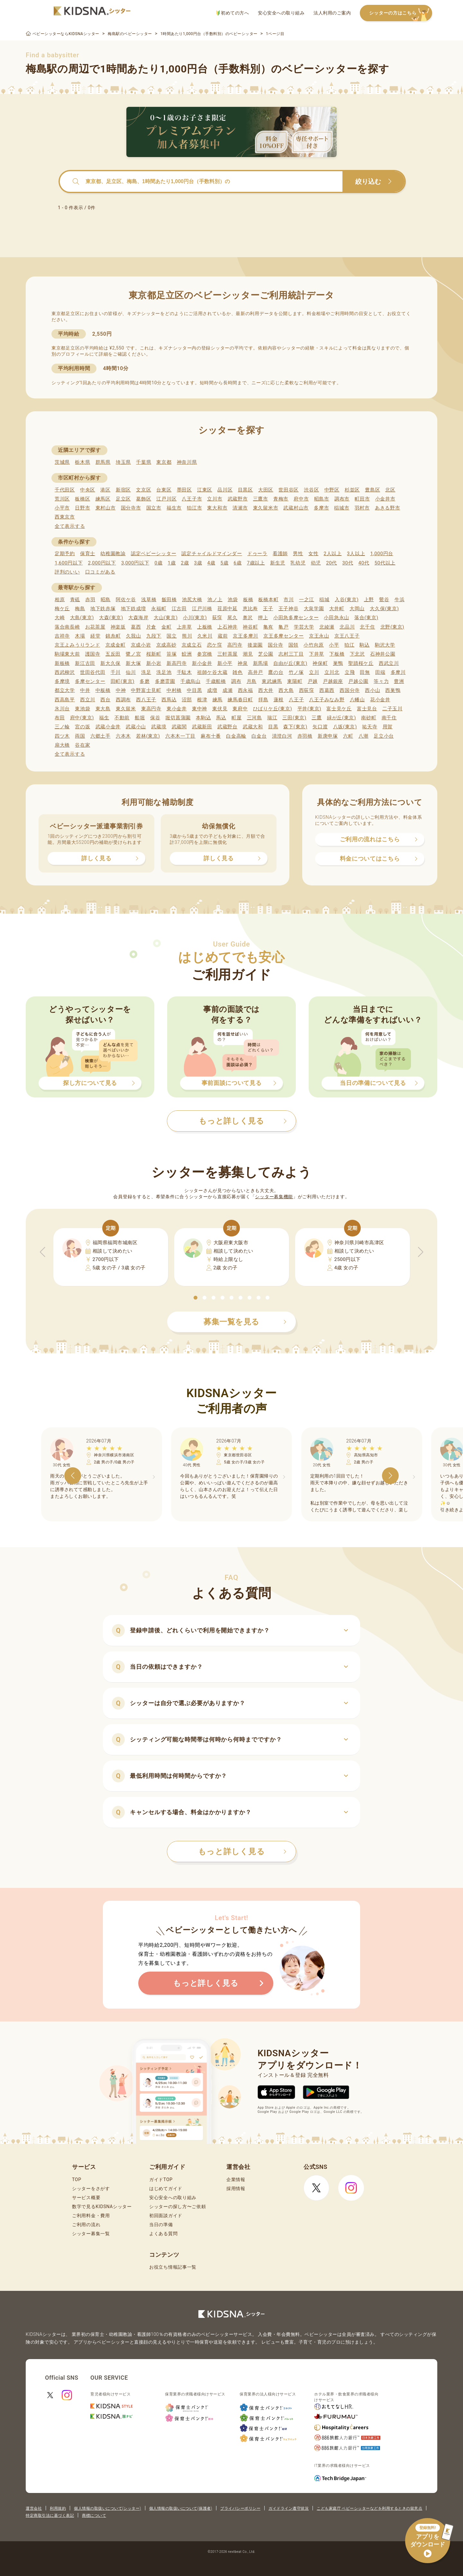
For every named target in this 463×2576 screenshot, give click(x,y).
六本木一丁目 (180, 736)
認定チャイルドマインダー (211, 553)
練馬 (217, 700)
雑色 (237, 672)
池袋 (233, 599)
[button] (195, 1298)
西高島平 (65, 700)
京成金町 (115, 645)
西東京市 (65, 517)
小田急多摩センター (296, 618)
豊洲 (399, 681)
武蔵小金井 (108, 727)
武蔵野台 (227, 727)
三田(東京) (294, 718)
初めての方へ (232, 13)
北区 (390, 490)
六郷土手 (100, 736)
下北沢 (357, 654)
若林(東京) (148, 736)
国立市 (153, 508)
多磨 (145, 681)
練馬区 (103, 499)
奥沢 (248, 618)
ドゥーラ (257, 553)
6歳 (238, 563)
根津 (202, 700)
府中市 (301, 499)
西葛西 (326, 690)
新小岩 (153, 663)
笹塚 (172, 654)
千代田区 (65, 490)
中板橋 (103, 690)
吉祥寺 (62, 636)
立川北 (332, 672)
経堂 (95, 636)
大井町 (336, 608)
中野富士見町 (146, 690)
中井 (85, 690)
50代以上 (385, 563)
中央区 (87, 490)
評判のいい (67, 572)
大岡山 (357, 608)
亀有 (268, 627)
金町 (166, 627)
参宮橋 (204, 654)
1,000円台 (381, 553)
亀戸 (283, 627)
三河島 (254, 718)
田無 (365, 672)
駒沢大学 (385, 645)
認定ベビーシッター (153, 553)
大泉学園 (314, 608)
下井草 (316, 654)
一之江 (306, 599)
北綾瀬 (326, 627)
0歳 (158, 563)
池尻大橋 (192, 599)
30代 (347, 563)
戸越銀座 (333, 681)
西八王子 (146, 700)
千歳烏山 (190, 681)
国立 (172, 636)
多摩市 (321, 508)
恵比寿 (250, 608)
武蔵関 (179, 727)
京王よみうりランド (77, 645)
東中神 (199, 709)
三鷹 (317, 718)
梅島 (80, 608)
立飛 (350, 672)
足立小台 (384, 736)
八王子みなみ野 (326, 700)
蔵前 (223, 636)
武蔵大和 (253, 727)
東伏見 (219, 709)
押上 (263, 618)
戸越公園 (358, 681)
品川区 (224, 490)
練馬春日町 (240, 700)
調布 (236, 681)
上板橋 (204, 627)
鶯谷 (384, 599)
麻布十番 (211, 736)
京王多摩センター (283, 636)
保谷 (155, 718)
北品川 (347, 627)
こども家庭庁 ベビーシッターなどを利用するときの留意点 (369, 2508)
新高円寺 (177, 663)
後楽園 (255, 645)
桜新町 (153, 654)
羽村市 (362, 508)
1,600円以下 (69, 563)
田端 (380, 672)
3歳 (198, 563)
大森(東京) (111, 618)
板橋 (248, 599)
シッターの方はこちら (400, 13)
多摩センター (90, 681)
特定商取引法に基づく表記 (50, 2515)
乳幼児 (297, 563)
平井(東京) (309, 709)
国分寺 (275, 645)
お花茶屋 (95, 627)
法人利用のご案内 (332, 12)
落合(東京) (366, 618)
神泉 (243, 663)
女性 (313, 553)
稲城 (324, 599)
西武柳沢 (65, 672)
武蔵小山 (136, 727)
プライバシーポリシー (240, 2508)
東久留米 (126, 709)
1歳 (172, 563)
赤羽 (90, 599)
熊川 (187, 636)
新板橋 (62, 663)
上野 (369, 599)
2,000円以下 (102, 563)
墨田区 (184, 490)
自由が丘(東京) (290, 663)
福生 (104, 718)
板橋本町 (268, 599)
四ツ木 (62, 736)
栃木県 (82, 462)
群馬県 (103, 462)
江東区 (204, 490)
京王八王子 (347, 636)
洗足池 (163, 672)
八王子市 (192, 499)
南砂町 (368, 718)
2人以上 (333, 553)
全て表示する (70, 526)
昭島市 (321, 499)
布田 (60, 718)
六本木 (123, 736)
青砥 (75, 599)
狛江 (349, 645)
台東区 (163, 490)
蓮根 (279, 700)
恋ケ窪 (214, 645)
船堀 (140, 718)
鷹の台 (275, 672)
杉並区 (352, 490)
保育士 (87, 553)
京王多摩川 (245, 636)
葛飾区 (143, 499)
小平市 (62, 508)
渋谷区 (311, 490)
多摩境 (62, 681)
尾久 (232, 618)
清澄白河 (282, 736)
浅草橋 (148, 599)
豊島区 (372, 490)
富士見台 (367, 709)
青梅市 (280, 499)
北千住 (367, 627)
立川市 (214, 499)
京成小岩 (141, 645)
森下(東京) (295, 727)
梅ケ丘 (62, 608)
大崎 (60, 618)
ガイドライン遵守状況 (288, 2508)
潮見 (248, 654)
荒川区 (62, 499)
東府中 (240, 709)
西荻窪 (306, 690)
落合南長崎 (67, 627)
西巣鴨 (392, 690)
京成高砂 (166, 645)
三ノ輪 (62, 727)
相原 (60, 599)
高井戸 (255, 672)
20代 (331, 563)
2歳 (185, 563)
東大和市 (217, 508)
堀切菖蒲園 (178, 718)
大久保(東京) (384, 608)
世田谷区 (288, 490)
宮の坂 (82, 727)
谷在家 (82, 745)
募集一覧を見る (245, 1321)
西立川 (87, 700)
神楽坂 (118, 627)
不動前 (122, 718)
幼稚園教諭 (113, 553)
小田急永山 (336, 618)
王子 (268, 608)
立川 (314, 672)
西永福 (245, 690)
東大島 (103, 709)
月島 (252, 681)
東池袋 (82, 709)
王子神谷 (288, 608)
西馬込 (169, 700)
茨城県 (62, 462)
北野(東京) (392, 627)
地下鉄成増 (133, 608)
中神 (121, 690)
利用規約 (58, 2508)
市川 (289, 599)
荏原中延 (227, 608)
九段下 (153, 636)
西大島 (286, 690)
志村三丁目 (291, 654)
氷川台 (62, 709)
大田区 (265, 490)
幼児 (316, 563)
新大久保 (110, 663)
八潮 (363, 736)
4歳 (211, 563)
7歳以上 (256, 563)
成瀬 (227, 690)
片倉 (151, 627)
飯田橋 (169, 599)
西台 (105, 700)
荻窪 (217, 618)
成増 (212, 690)
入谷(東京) (347, 599)
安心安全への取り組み (281, 12)
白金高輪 (236, 736)
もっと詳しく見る (242, 1851)
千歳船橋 (216, 681)
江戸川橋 (202, 608)
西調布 (123, 700)
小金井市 (385, 499)
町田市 (362, 499)
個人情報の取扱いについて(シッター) (107, 2508)
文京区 (143, 490)
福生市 (174, 508)
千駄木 (184, 672)
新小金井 (202, 663)
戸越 (313, 681)
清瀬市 (240, 508)
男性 (298, 553)
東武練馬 (272, 681)
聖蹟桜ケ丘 (361, 663)
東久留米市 (265, 508)
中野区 (332, 490)
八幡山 (357, 700)
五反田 (113, 654)
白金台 (259, 736)
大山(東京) (166, 618)
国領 (293, 645)
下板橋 (336, 654)
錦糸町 (113, 636)
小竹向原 (314, 645)
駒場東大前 (67, 654)
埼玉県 (123, 462)
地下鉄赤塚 (103, 608)
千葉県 (143, 462)
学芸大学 (304, 627)
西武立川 (389, 663)
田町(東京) (123, 681)
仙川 (131, 672)
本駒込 (203, 718)
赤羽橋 (305, 736)
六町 (348, 736)
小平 (334, 645)
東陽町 (294, 681)
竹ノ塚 (296, 672)
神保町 (320, 663)
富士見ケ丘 (339, 709)
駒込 (364, 645)
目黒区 (245, 490)
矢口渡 (320, 727)
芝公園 (265, 654)
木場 (80, 636)
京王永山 (319, 636)
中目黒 (194, 690)
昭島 (106, 599)
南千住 (389, 718)
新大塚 (133, 663)
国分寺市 (131, 508)
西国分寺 (350, 690)
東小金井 (177, 709)
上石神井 (227, 627)
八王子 (296, 700)
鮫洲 (187, 654)
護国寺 (92, 654)
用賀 (388, 727)
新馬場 (260, 663)
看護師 (280, 553)
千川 (116, 672)
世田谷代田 (92, 672)
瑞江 (272, 718)
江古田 (179, 608)
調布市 (342, 499)
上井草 (184, 627)
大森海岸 (138, 618)
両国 (80, 736)
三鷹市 (260, 499)
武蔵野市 (238, 499)
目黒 (273, 727)
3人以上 (356, 553)
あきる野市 (387, 508)
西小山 (372, 690)
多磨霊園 (165, 681)
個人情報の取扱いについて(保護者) (180, 2508)
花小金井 (380, 700)
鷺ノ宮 (133, 654)
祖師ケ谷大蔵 (212, 672)
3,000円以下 (135, 563)
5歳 (225, 563)
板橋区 (82, 499)
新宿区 (123, 490)
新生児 (277, 563)
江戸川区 (166, 499)
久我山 (133, 636)
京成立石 (192, 645)
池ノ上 (214, 599)
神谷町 (250, 627)
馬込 (221, 718)
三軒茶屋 (227, 654)
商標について (94, 2515)
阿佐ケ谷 (126, 599)
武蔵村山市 (296, 508)
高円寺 (234, 645)
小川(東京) (195, 618)
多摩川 (398, 672)
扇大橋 (62, 745)
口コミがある (100, 572)
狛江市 (194, 508)
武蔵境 (158, 727)
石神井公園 (382, 654)
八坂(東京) (345, 727)
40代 (364, 563)
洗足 (146, 672)
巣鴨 (338, 663)
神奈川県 (187, 462)
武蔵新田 (202, 727)
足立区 (123, 499)
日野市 (82, 508)
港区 (105, 490)
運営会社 (34, 2508)
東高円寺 (151, 709)
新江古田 (85, 663)
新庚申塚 (328, 736)
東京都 (163, 462)
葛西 (136, 627)
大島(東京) (82, 618)
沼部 (187, 700)
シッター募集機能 (274, 1196)
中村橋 (174, 690)
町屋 (236, 718)
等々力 (381, 681)
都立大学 (65, 690)
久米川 (205, 636)
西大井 (265, 690)
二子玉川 (392, 709)
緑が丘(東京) (341, 718)
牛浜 (399, 599)
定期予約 (65, 553)
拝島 (263, 700)
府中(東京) (82, 718)
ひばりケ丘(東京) (272, 709)
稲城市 (341, 508)
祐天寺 (369, 727)
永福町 (158, 608)
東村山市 (105, 508)
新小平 (224, 663)
